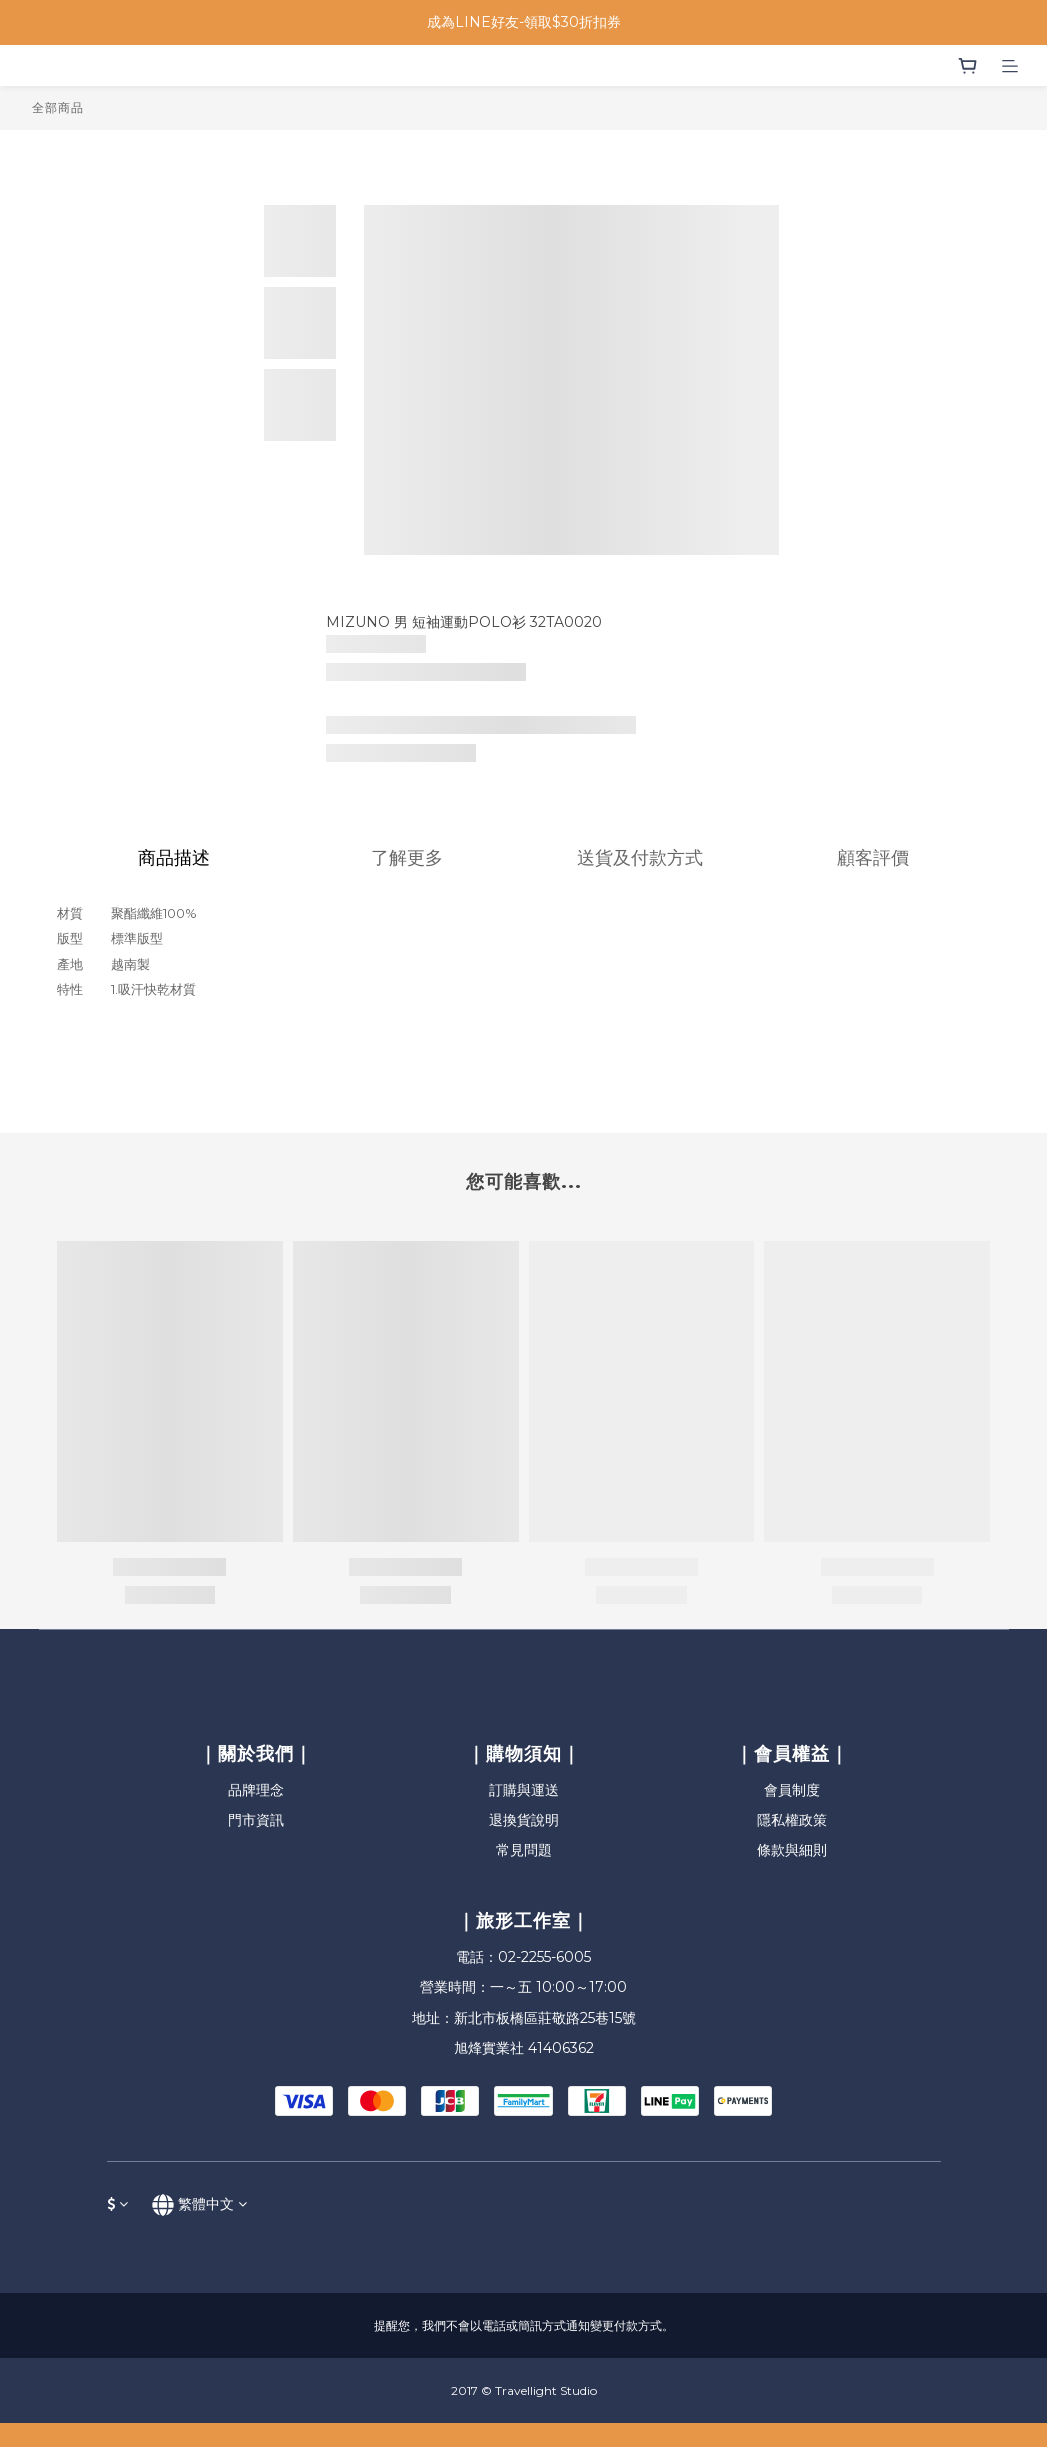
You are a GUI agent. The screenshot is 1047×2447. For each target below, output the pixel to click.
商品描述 (174, 858)
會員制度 (792, 1790)
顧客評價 (873, 858)
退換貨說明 (524, 1820)
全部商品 (58, 107)
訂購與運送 (524, 1790)
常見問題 (524, 1850)
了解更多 (407, 858)
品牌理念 (256, 1790)
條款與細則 (792, 1850)
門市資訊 (256, 1820)
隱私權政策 (792, 1820)
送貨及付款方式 (640, 858)
